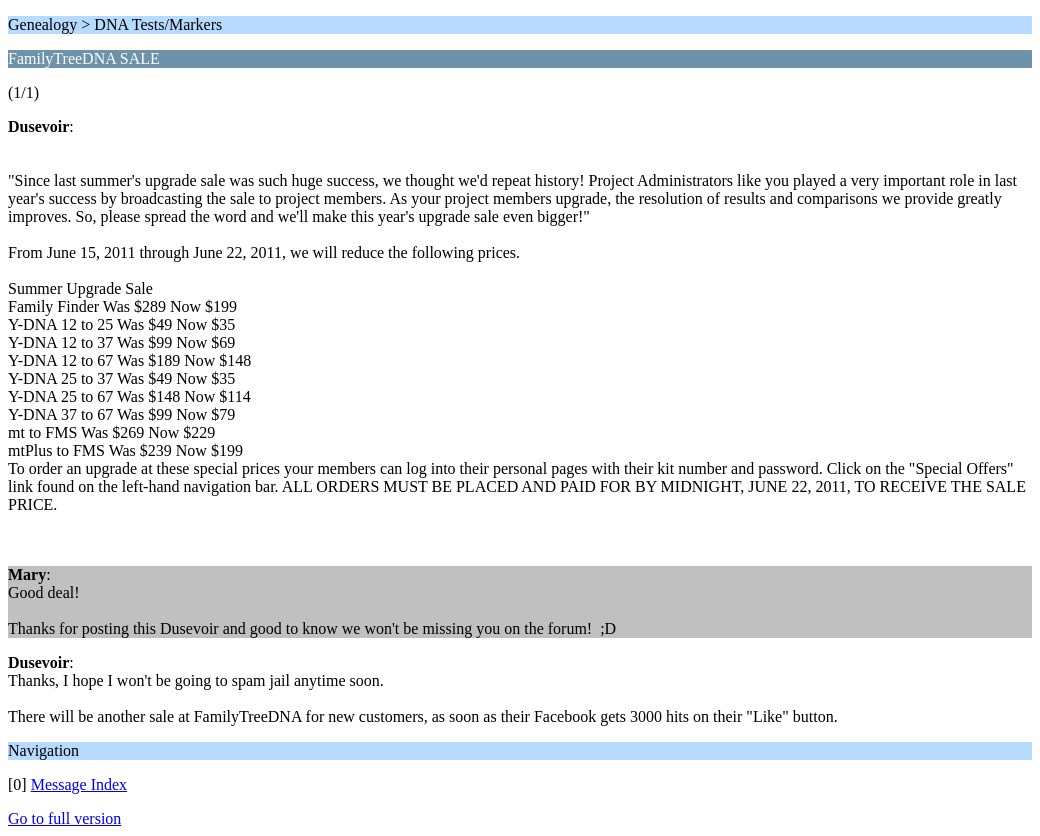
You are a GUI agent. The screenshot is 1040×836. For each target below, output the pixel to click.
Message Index (79, 784)
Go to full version (64, 818)
